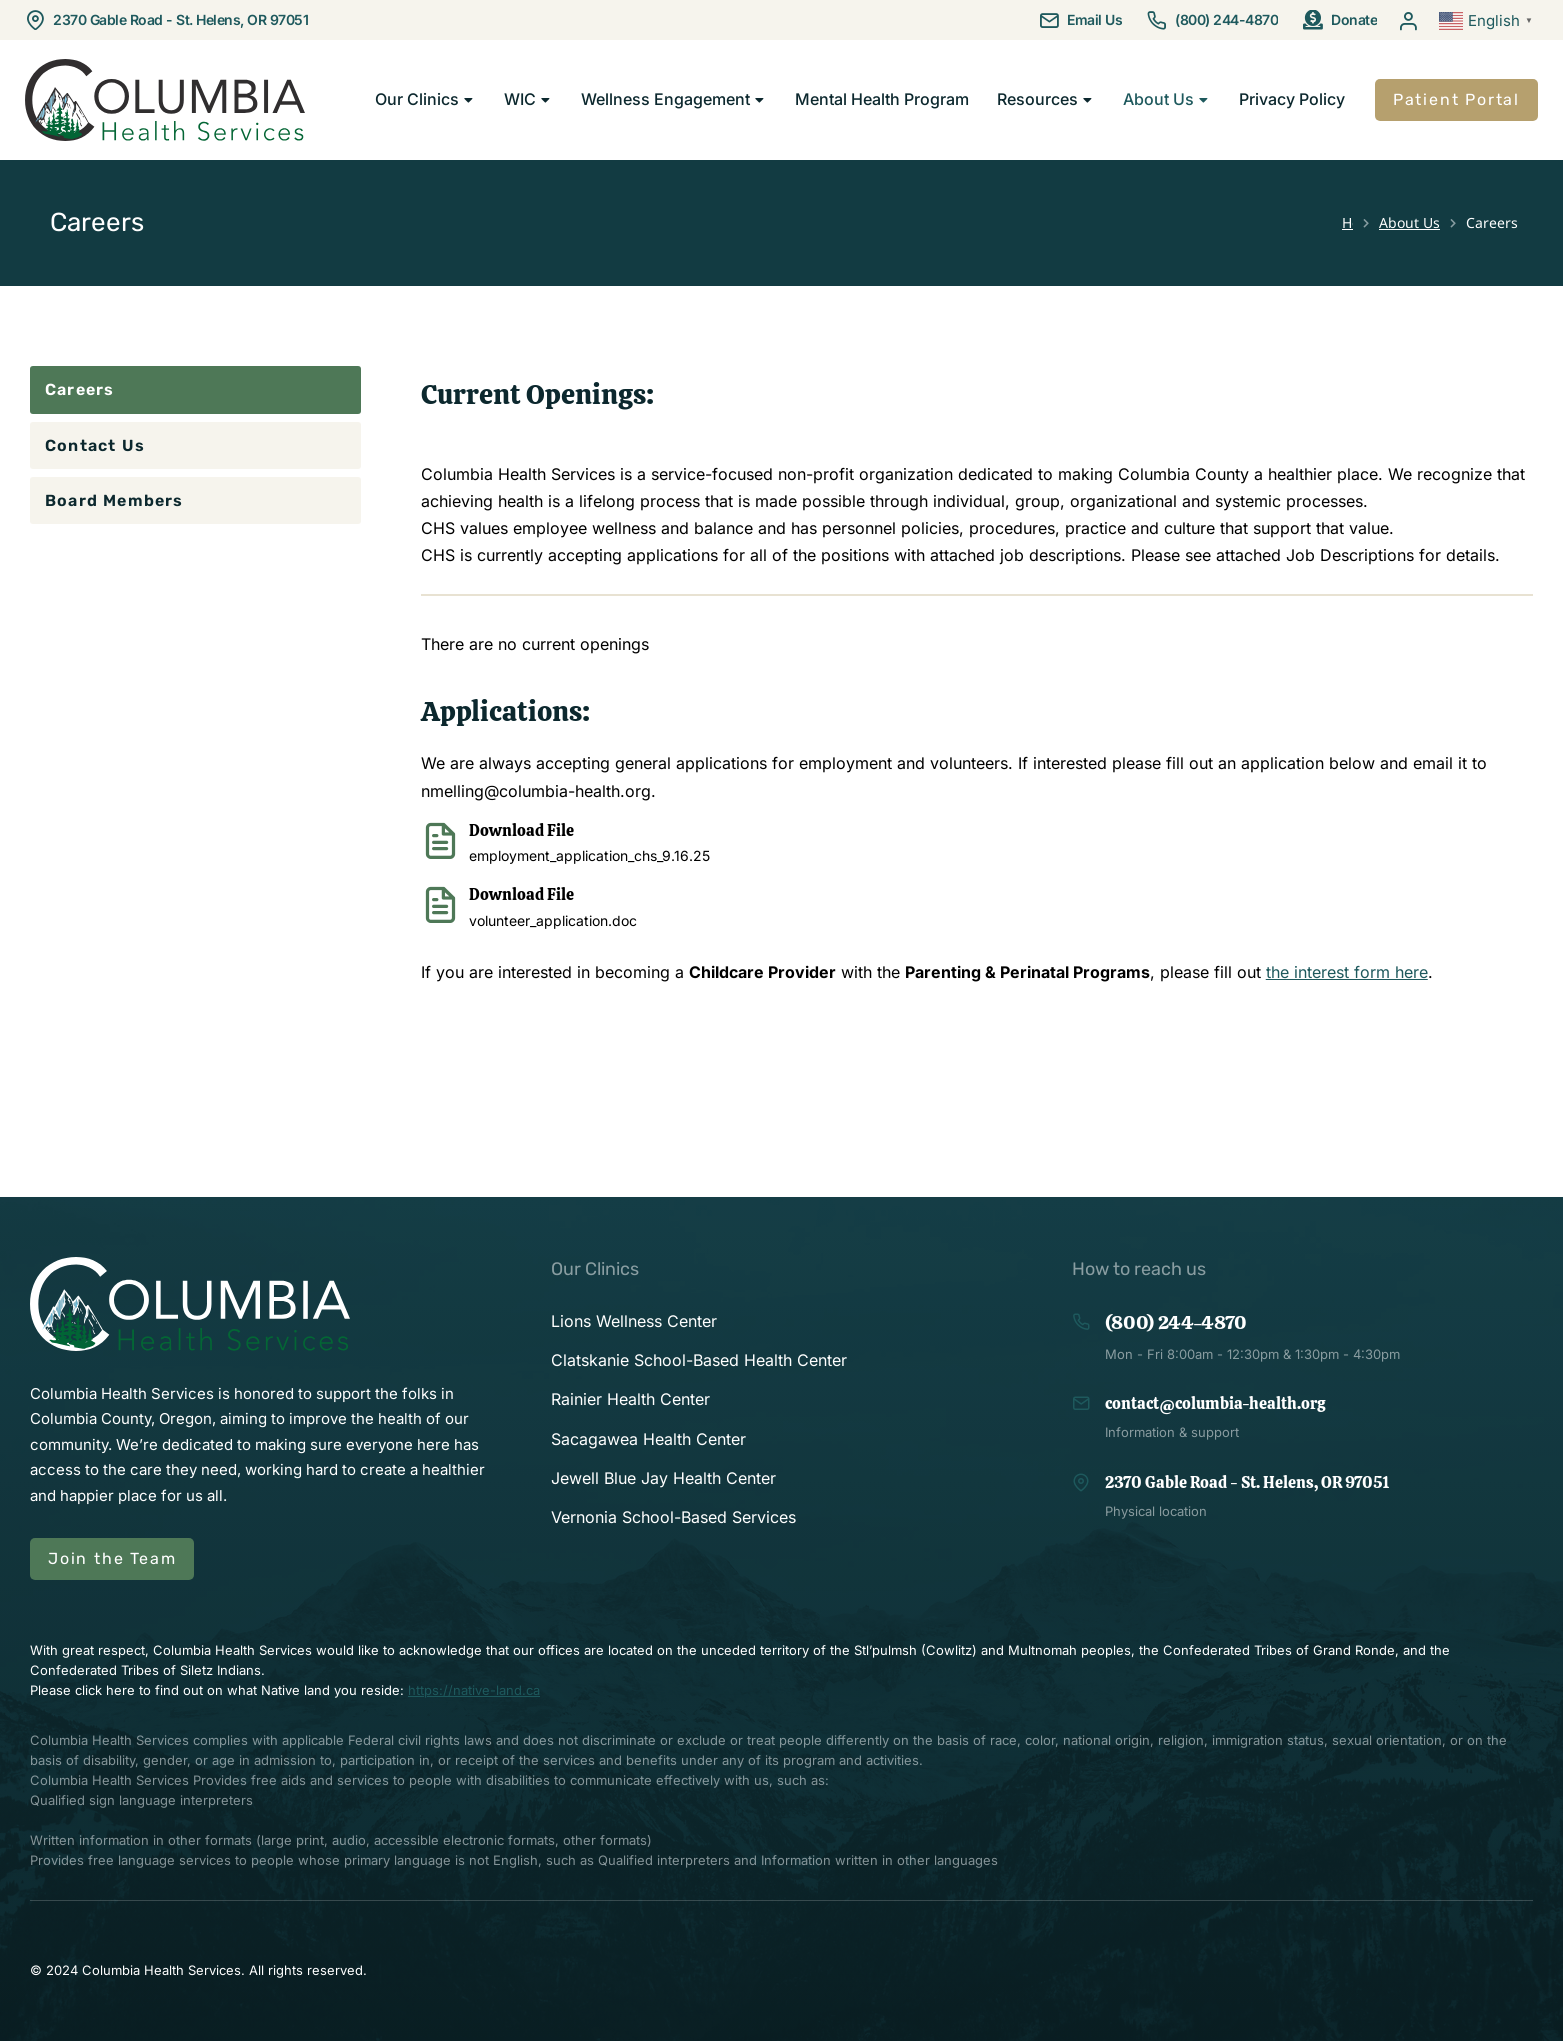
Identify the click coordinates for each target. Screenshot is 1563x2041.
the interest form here (1347, 972)
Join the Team (112, 1558)
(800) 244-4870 (1226, 19)
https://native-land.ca (474, 1690)
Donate (1354, 19)
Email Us (1094, 19)
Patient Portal (1456, 99)
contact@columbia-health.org (1215, 1403)
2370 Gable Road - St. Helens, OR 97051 (180, 19)
